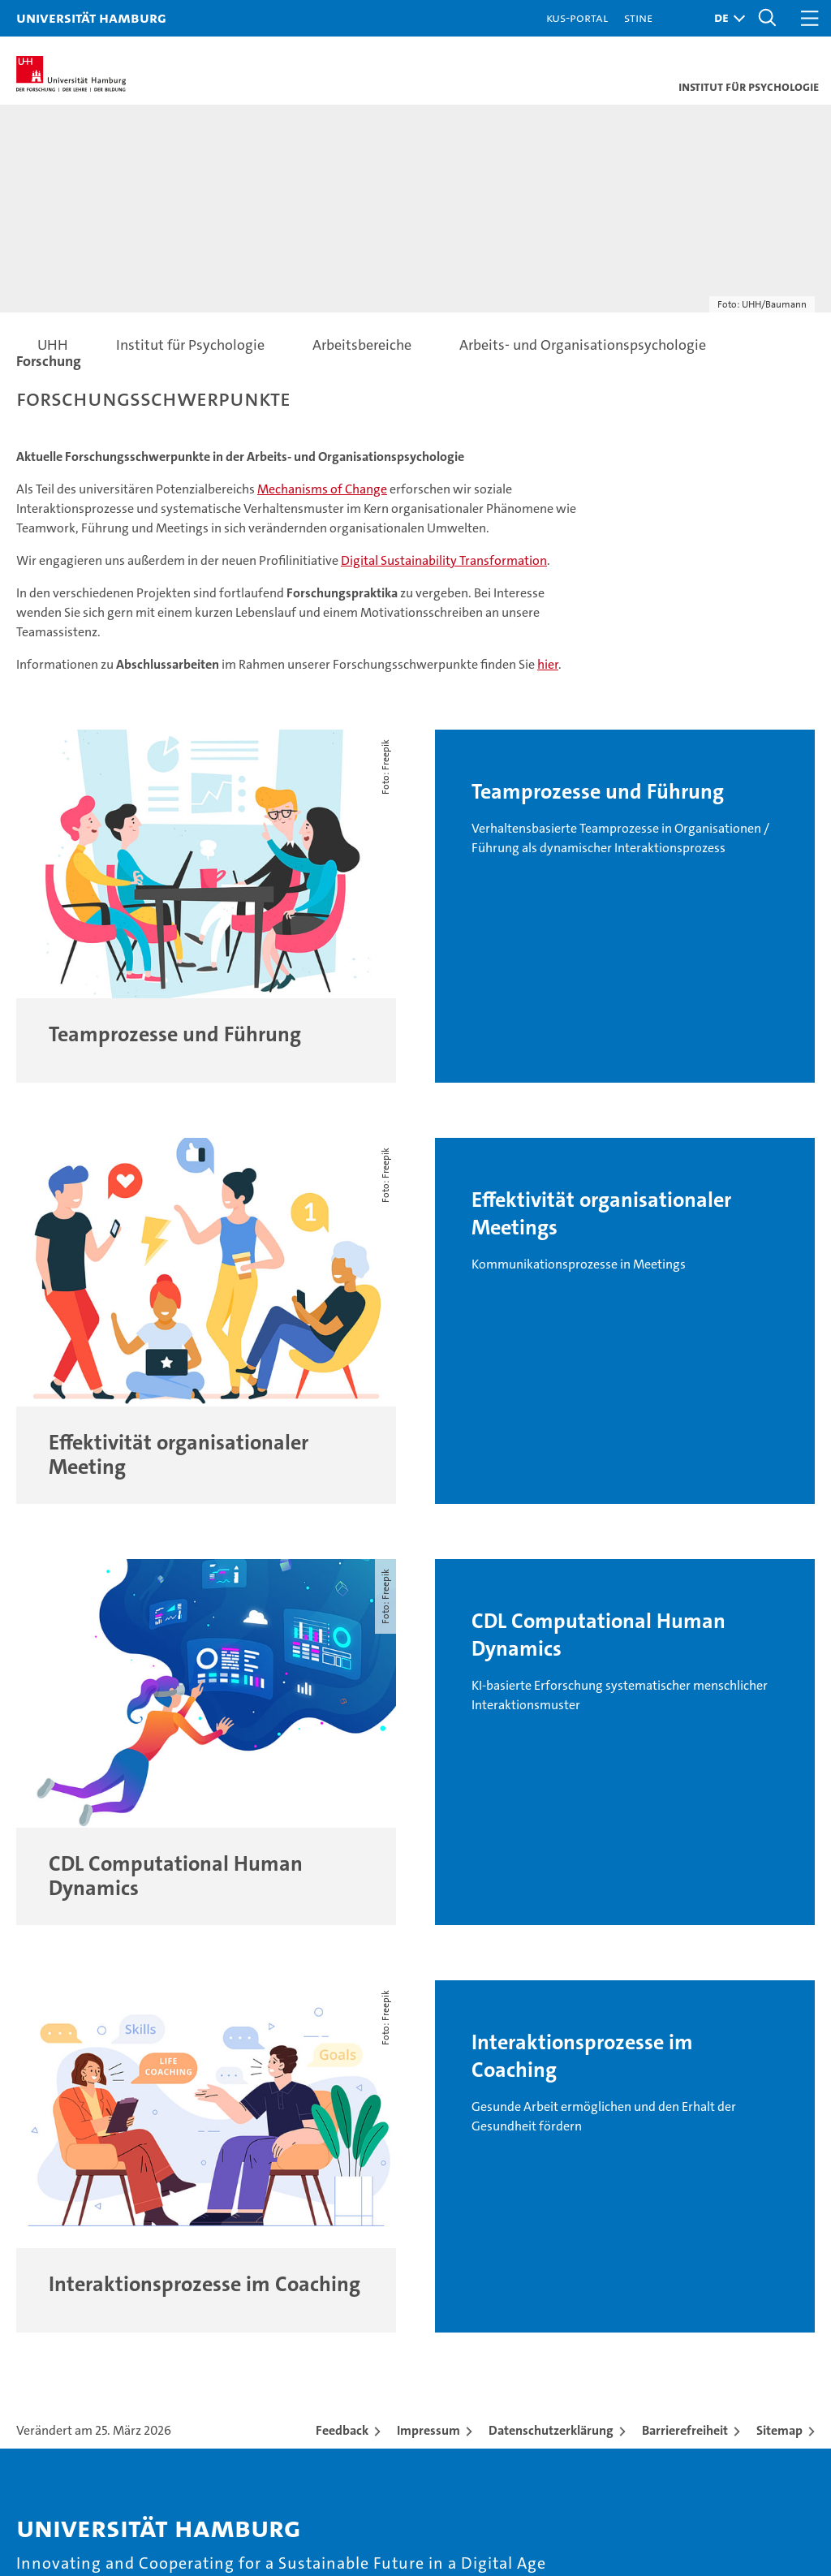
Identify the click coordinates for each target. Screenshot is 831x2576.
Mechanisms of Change (322, 489)
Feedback (342, 2430)
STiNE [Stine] (638, 17)
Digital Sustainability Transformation (444, 560)
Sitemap (779, 2430)
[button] (725, 18)
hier (547, 664)
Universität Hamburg (91, 17)
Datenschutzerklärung (551, 2430)
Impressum (428, 2430)
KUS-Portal (577, 17)
